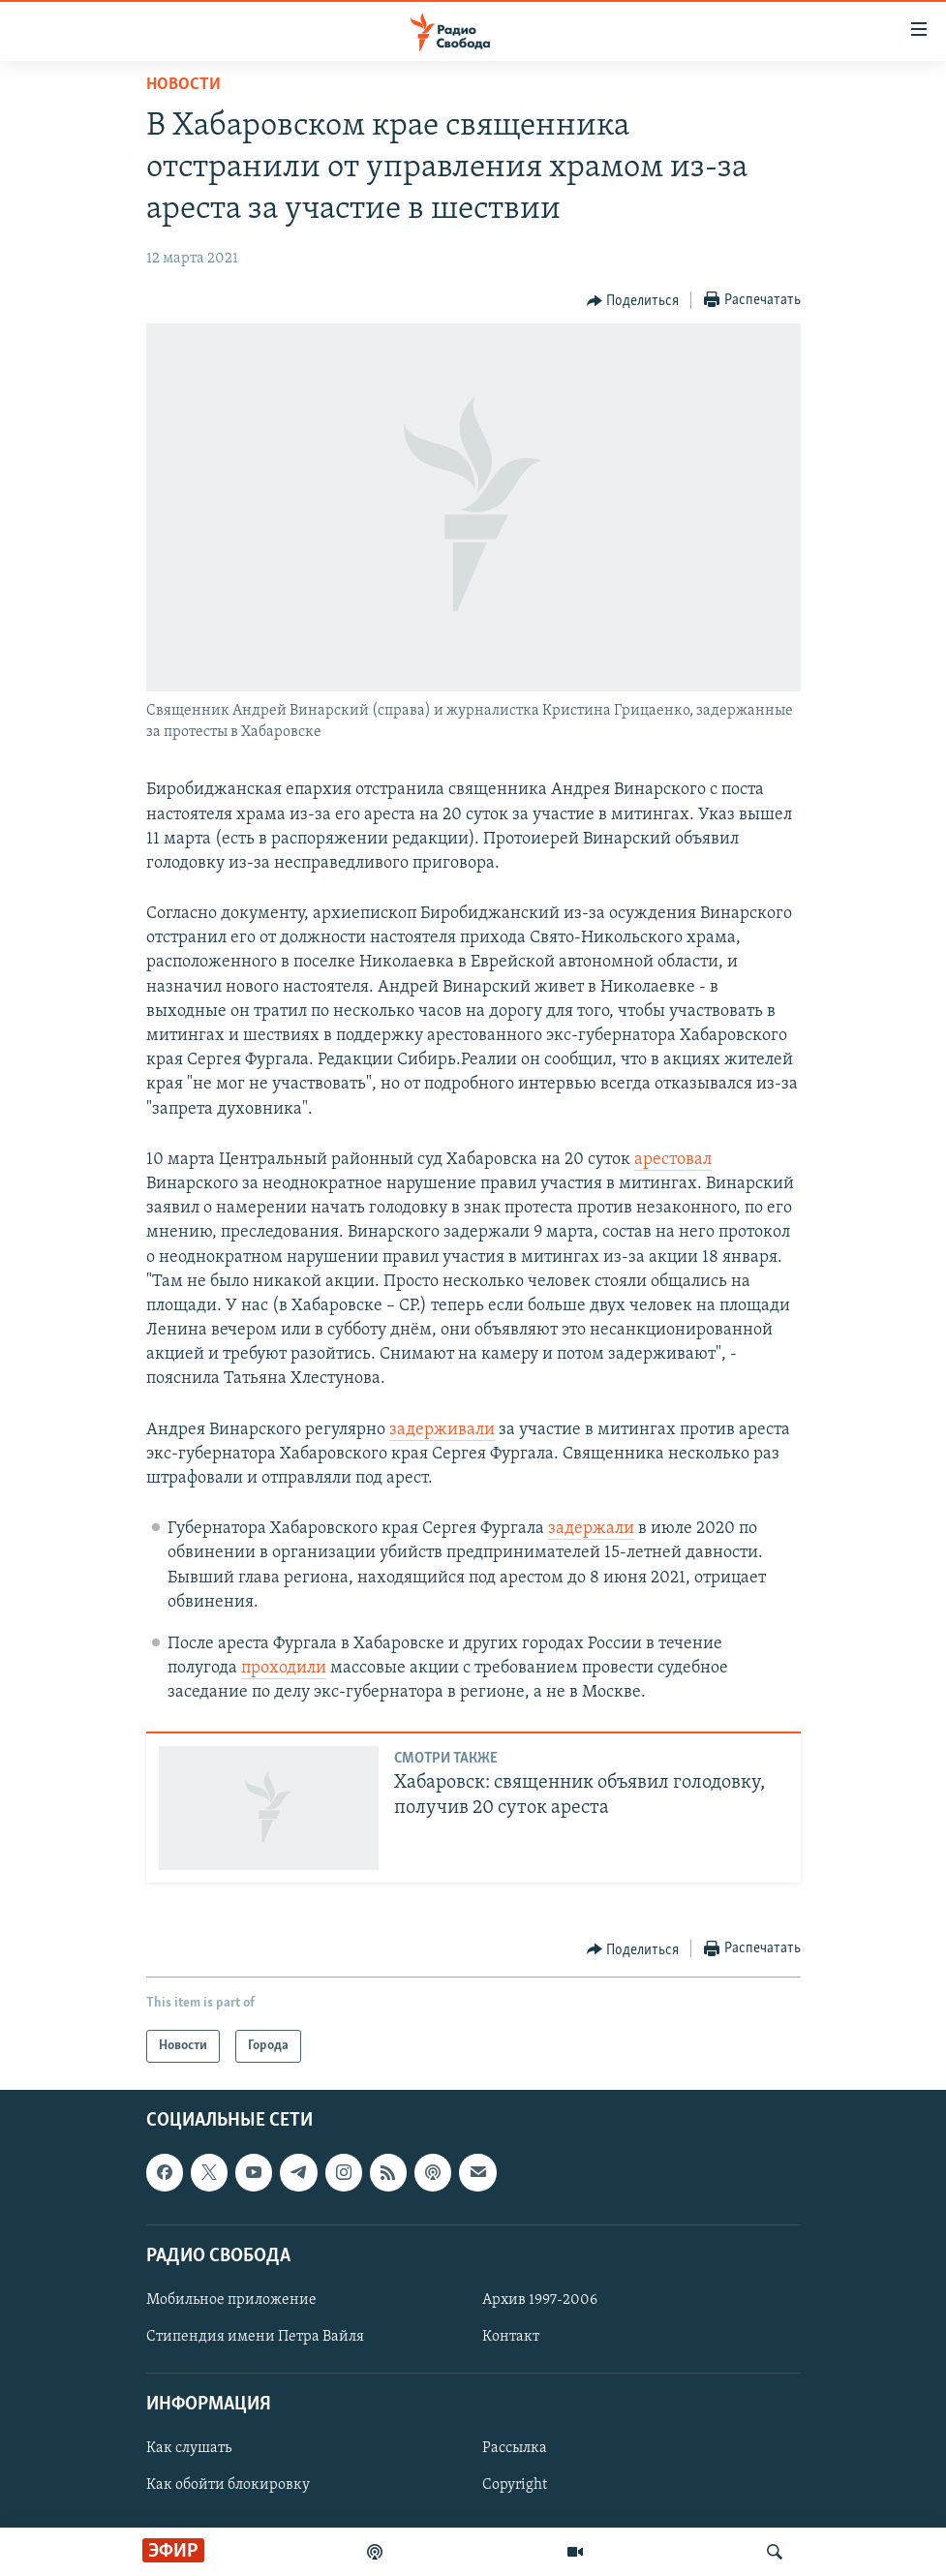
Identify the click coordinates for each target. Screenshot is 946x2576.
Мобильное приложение (231, 2300)
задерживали (442, 1430)
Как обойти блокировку (228, 2486)
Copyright (514, 2486)
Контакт (510, 2337)
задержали (591, 1528)
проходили (283, 1668)
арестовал (673, 1159)
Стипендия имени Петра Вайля (255, 2337)
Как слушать (188, 2449)
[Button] (633, 301)
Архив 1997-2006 (539, 2300)
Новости (183, 85)
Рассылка (514, 2449)
